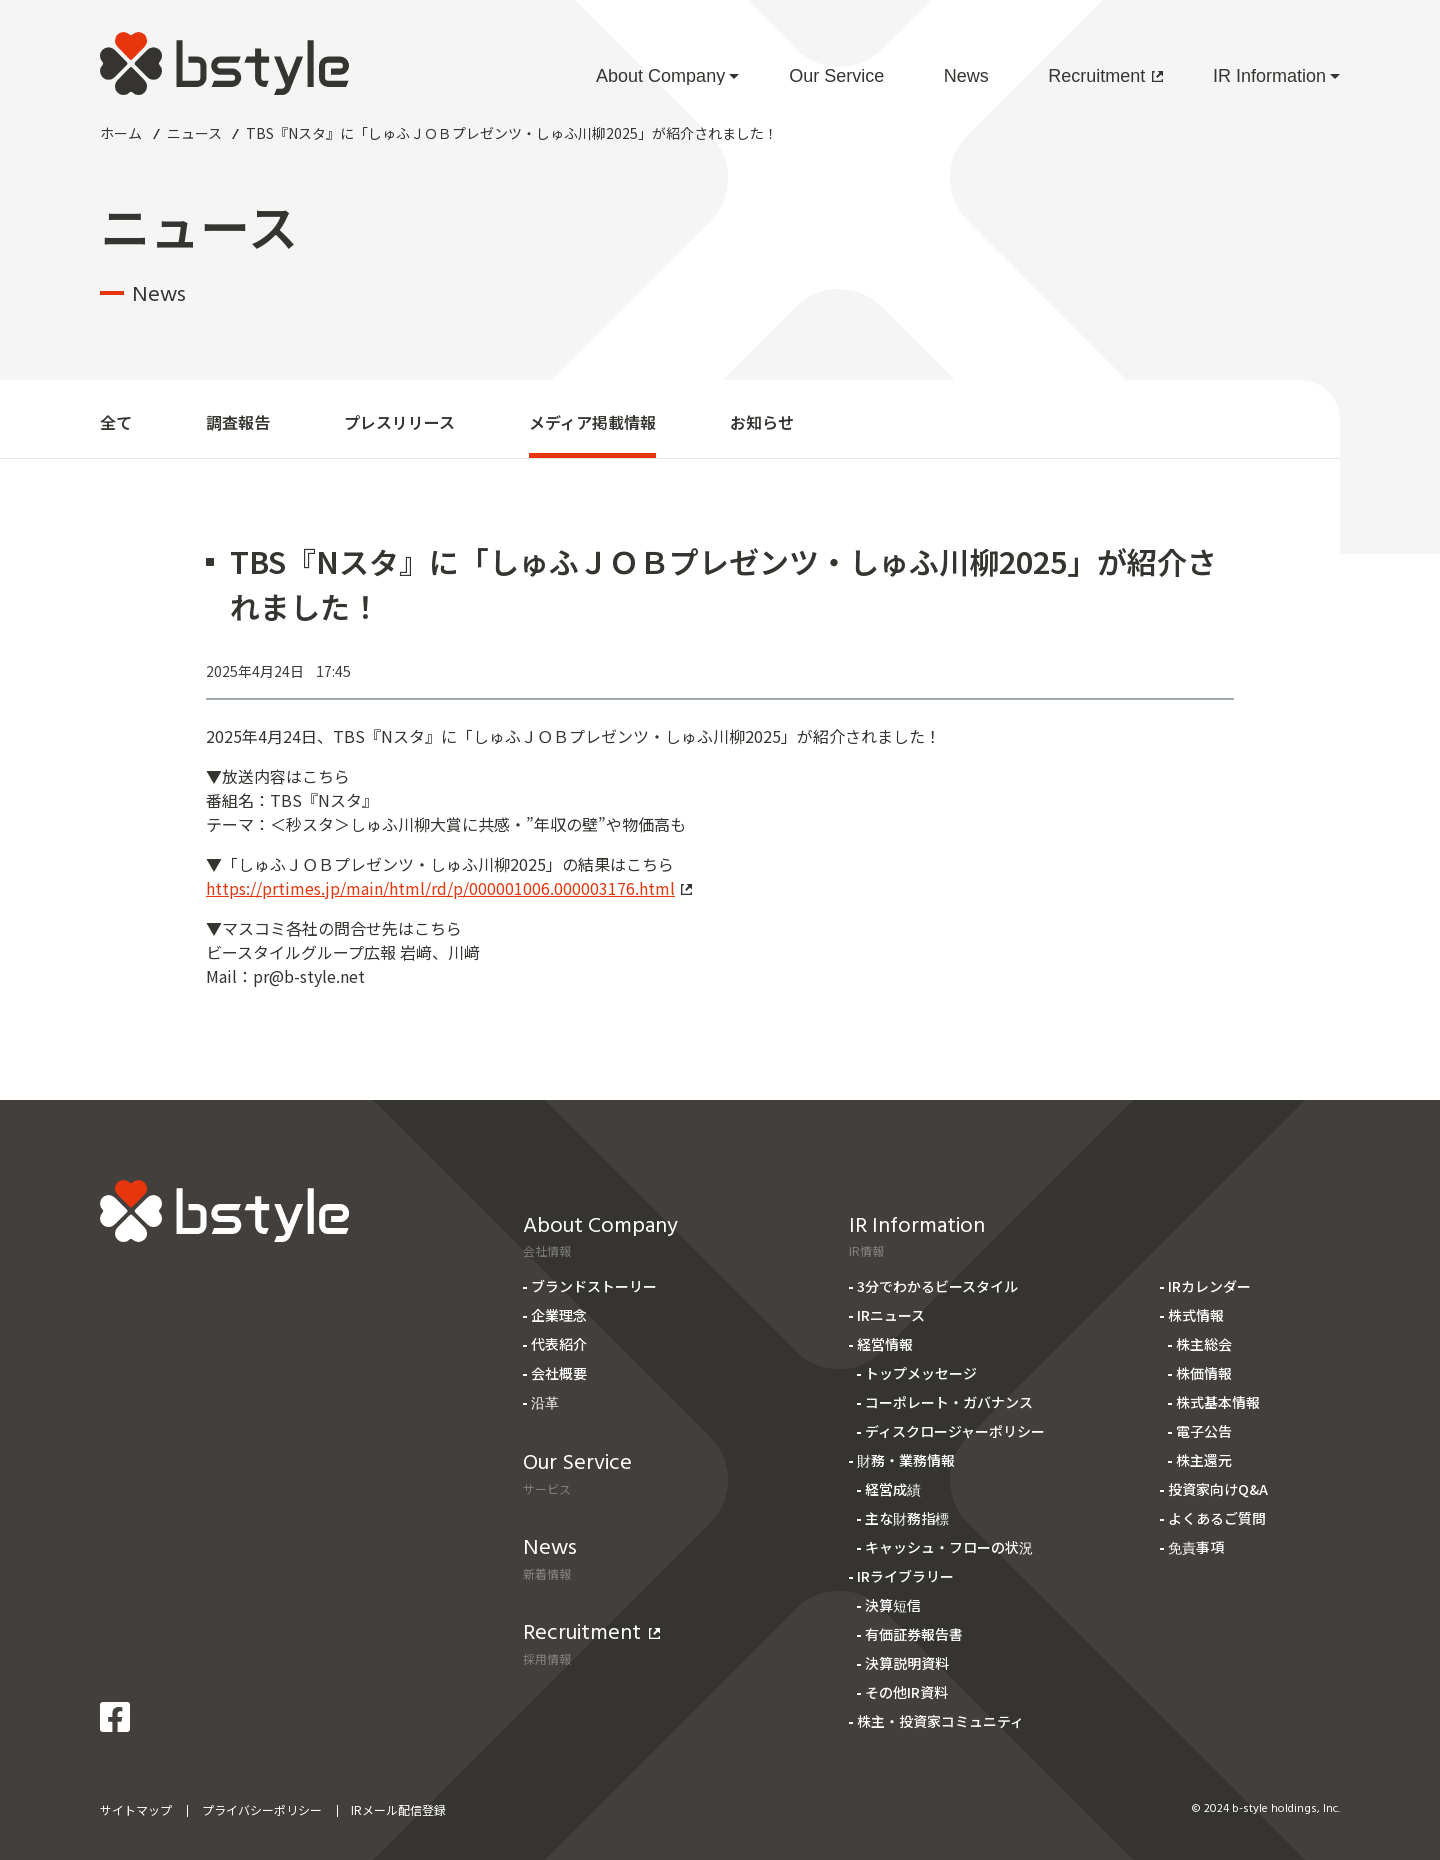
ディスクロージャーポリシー (955, 1431)
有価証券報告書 (914, 1634)
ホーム (121, 133)
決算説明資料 (907, 1663)
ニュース (194, 133)
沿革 (545, 1402)
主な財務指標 (907, 1518)
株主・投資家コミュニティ (940, 1721)
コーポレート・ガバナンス (949, 1402)
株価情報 (1204, 1373)
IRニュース (891, 1315)
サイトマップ (136, 1809)
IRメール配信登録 (398, 1809)
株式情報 (1196, 1315)
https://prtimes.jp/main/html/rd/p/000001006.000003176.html (449, 888)
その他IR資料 (906, 1692)
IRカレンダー (1209, 1286)
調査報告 (238, 422)
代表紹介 (559, 1344)
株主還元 (1204, 1460)
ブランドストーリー (594, 1286)
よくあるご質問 (1217, 1518)
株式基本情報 (1218, 1402)
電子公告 (1204, 1431)
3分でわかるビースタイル (937, 1286)
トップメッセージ (921, 1373)
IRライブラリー (905, 1576)
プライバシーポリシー (262, 1809)
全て (116, 422)
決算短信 (893, 1605)
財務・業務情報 (906, 1460)
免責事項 (1196, 1547)
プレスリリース (399, 422)
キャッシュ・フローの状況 (949, 1547)
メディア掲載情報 (592, 422)
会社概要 (559, 1373)
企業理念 (559, 1315)
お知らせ (762, 422)
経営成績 (893, 1489)
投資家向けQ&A (1218, 1489)
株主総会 (1204, 1344)
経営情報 (885, 1344)
